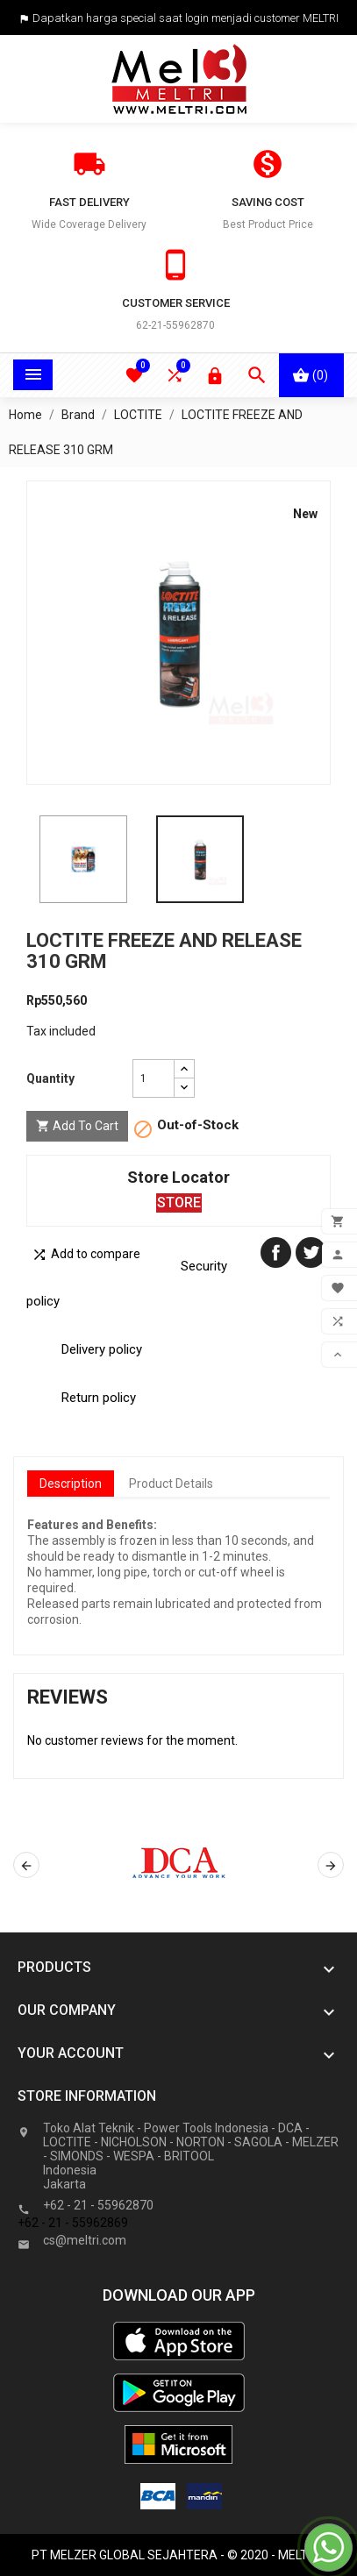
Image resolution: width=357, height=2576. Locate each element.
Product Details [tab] (171, 1484)
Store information (87, 2096)
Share (276, 1252)
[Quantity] (153, 1078)
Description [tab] (70, 1484)
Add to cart (77, 1126)
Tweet (311, 1252)
